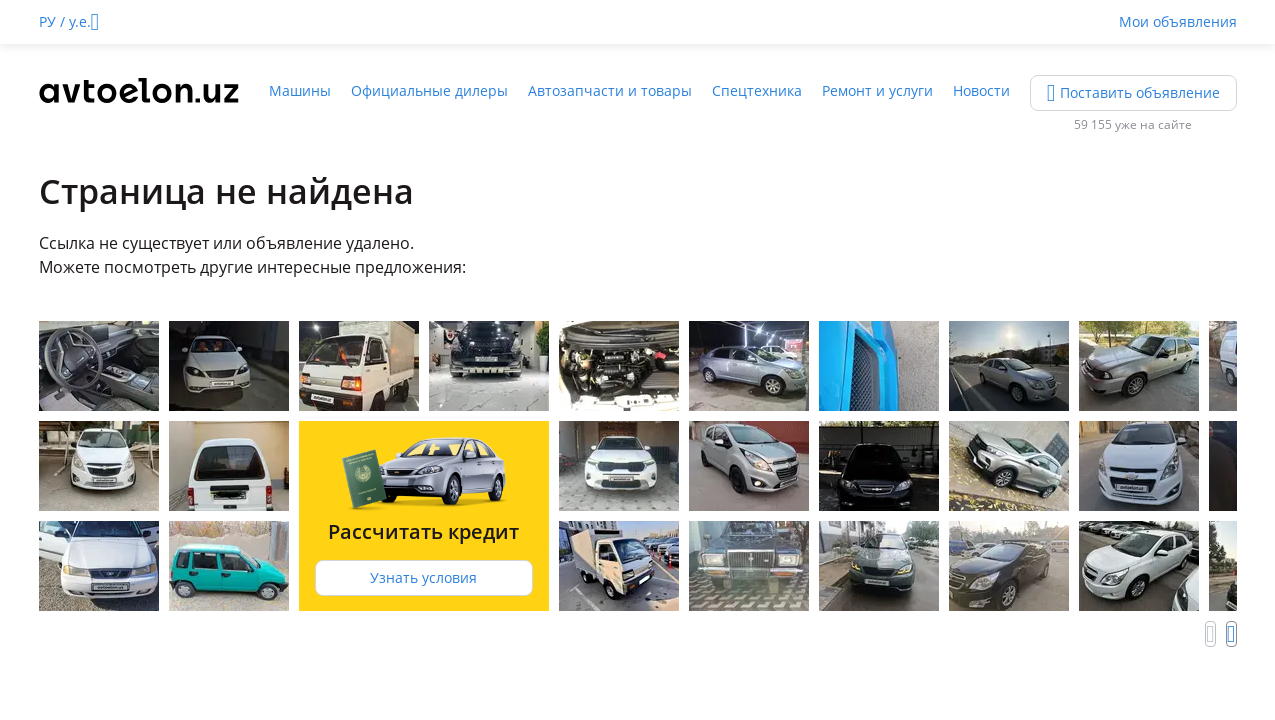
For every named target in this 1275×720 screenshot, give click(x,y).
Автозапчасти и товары (610, 90)
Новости (981, 90)
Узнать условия (423, 577)
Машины (300, 90)
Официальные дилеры (429, 90)
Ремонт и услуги (877, 90)
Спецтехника (757, 90)
